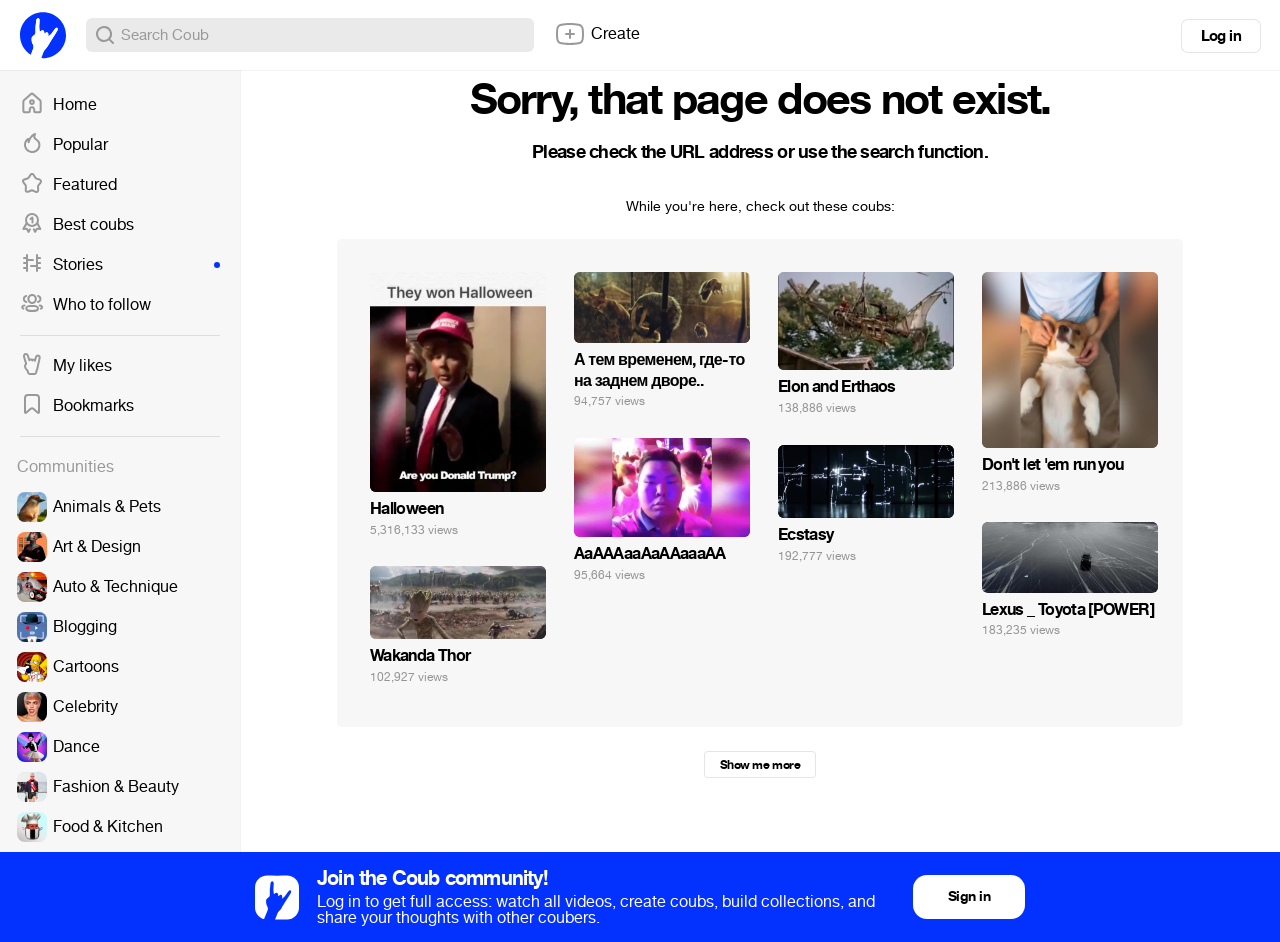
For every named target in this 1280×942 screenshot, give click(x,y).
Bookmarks (77, 406)
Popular (64, 145)
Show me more (760, 765)
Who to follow (85, 305)
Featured (68, 185)
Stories (120, 265)
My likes (66, 366)
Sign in (969, 896)
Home (58, 105)
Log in (1221, 36)
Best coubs (77, 225)
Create (597, 34)
